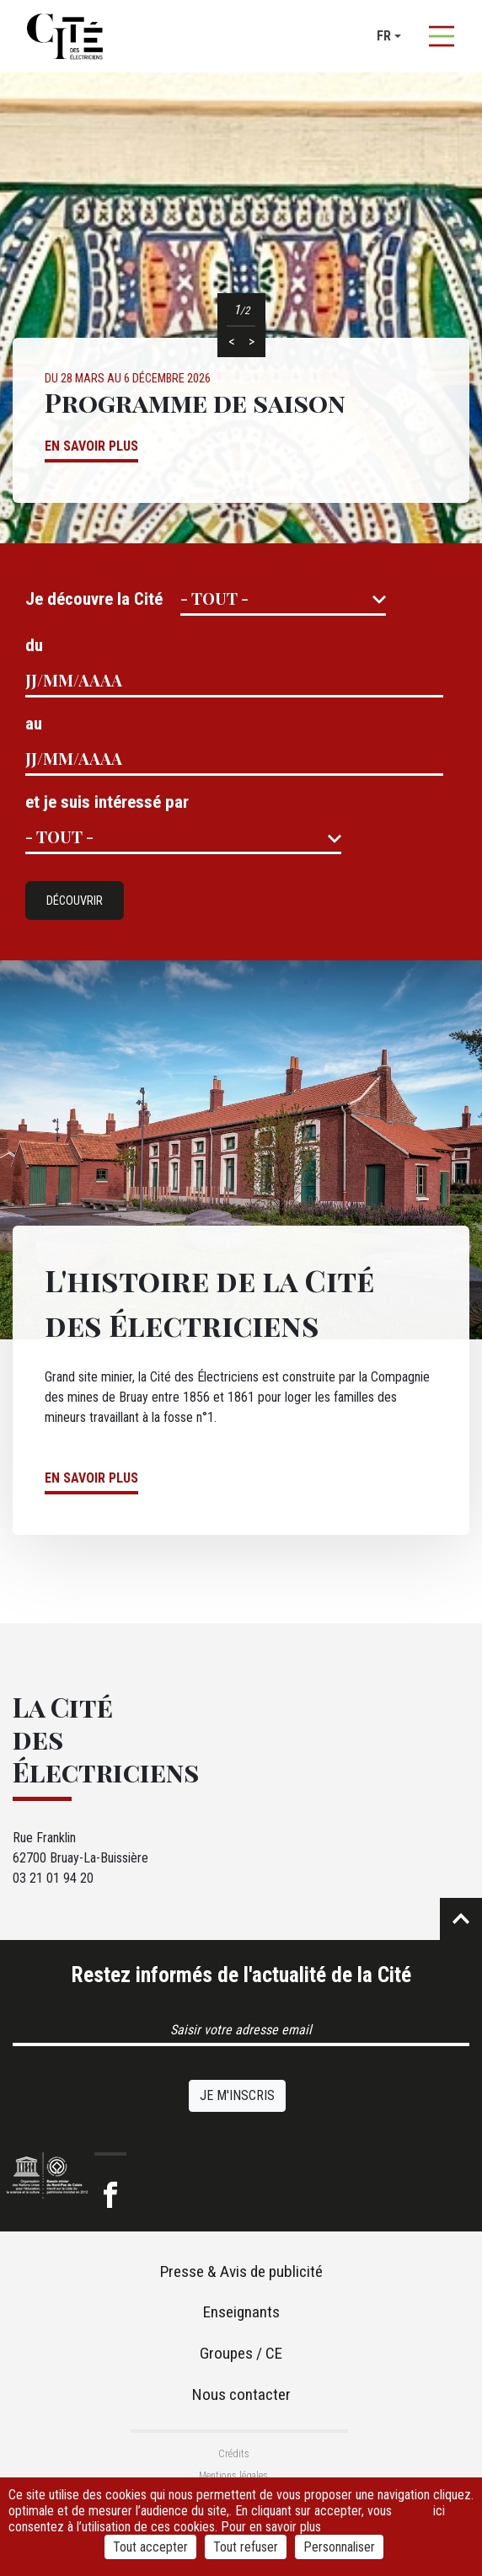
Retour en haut (461, 1919)
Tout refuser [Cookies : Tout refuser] (245, 2547)
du (34, 645)
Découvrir (74, 901)
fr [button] (384, 36)
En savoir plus (91, 446)
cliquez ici (452, 2503)
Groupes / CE (241, 2353)
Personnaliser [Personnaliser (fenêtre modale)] (339, 2547)
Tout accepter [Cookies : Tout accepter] (150, 2547)
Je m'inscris (237, 2095)
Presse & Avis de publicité (241, 2271)
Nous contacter (241, 2394)
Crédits (233, 2454)
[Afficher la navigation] (441, 36)
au (33, 723)
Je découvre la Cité (94, 599)
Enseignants (241, 2312)
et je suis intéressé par (107, 802)
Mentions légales (233, 2476)
